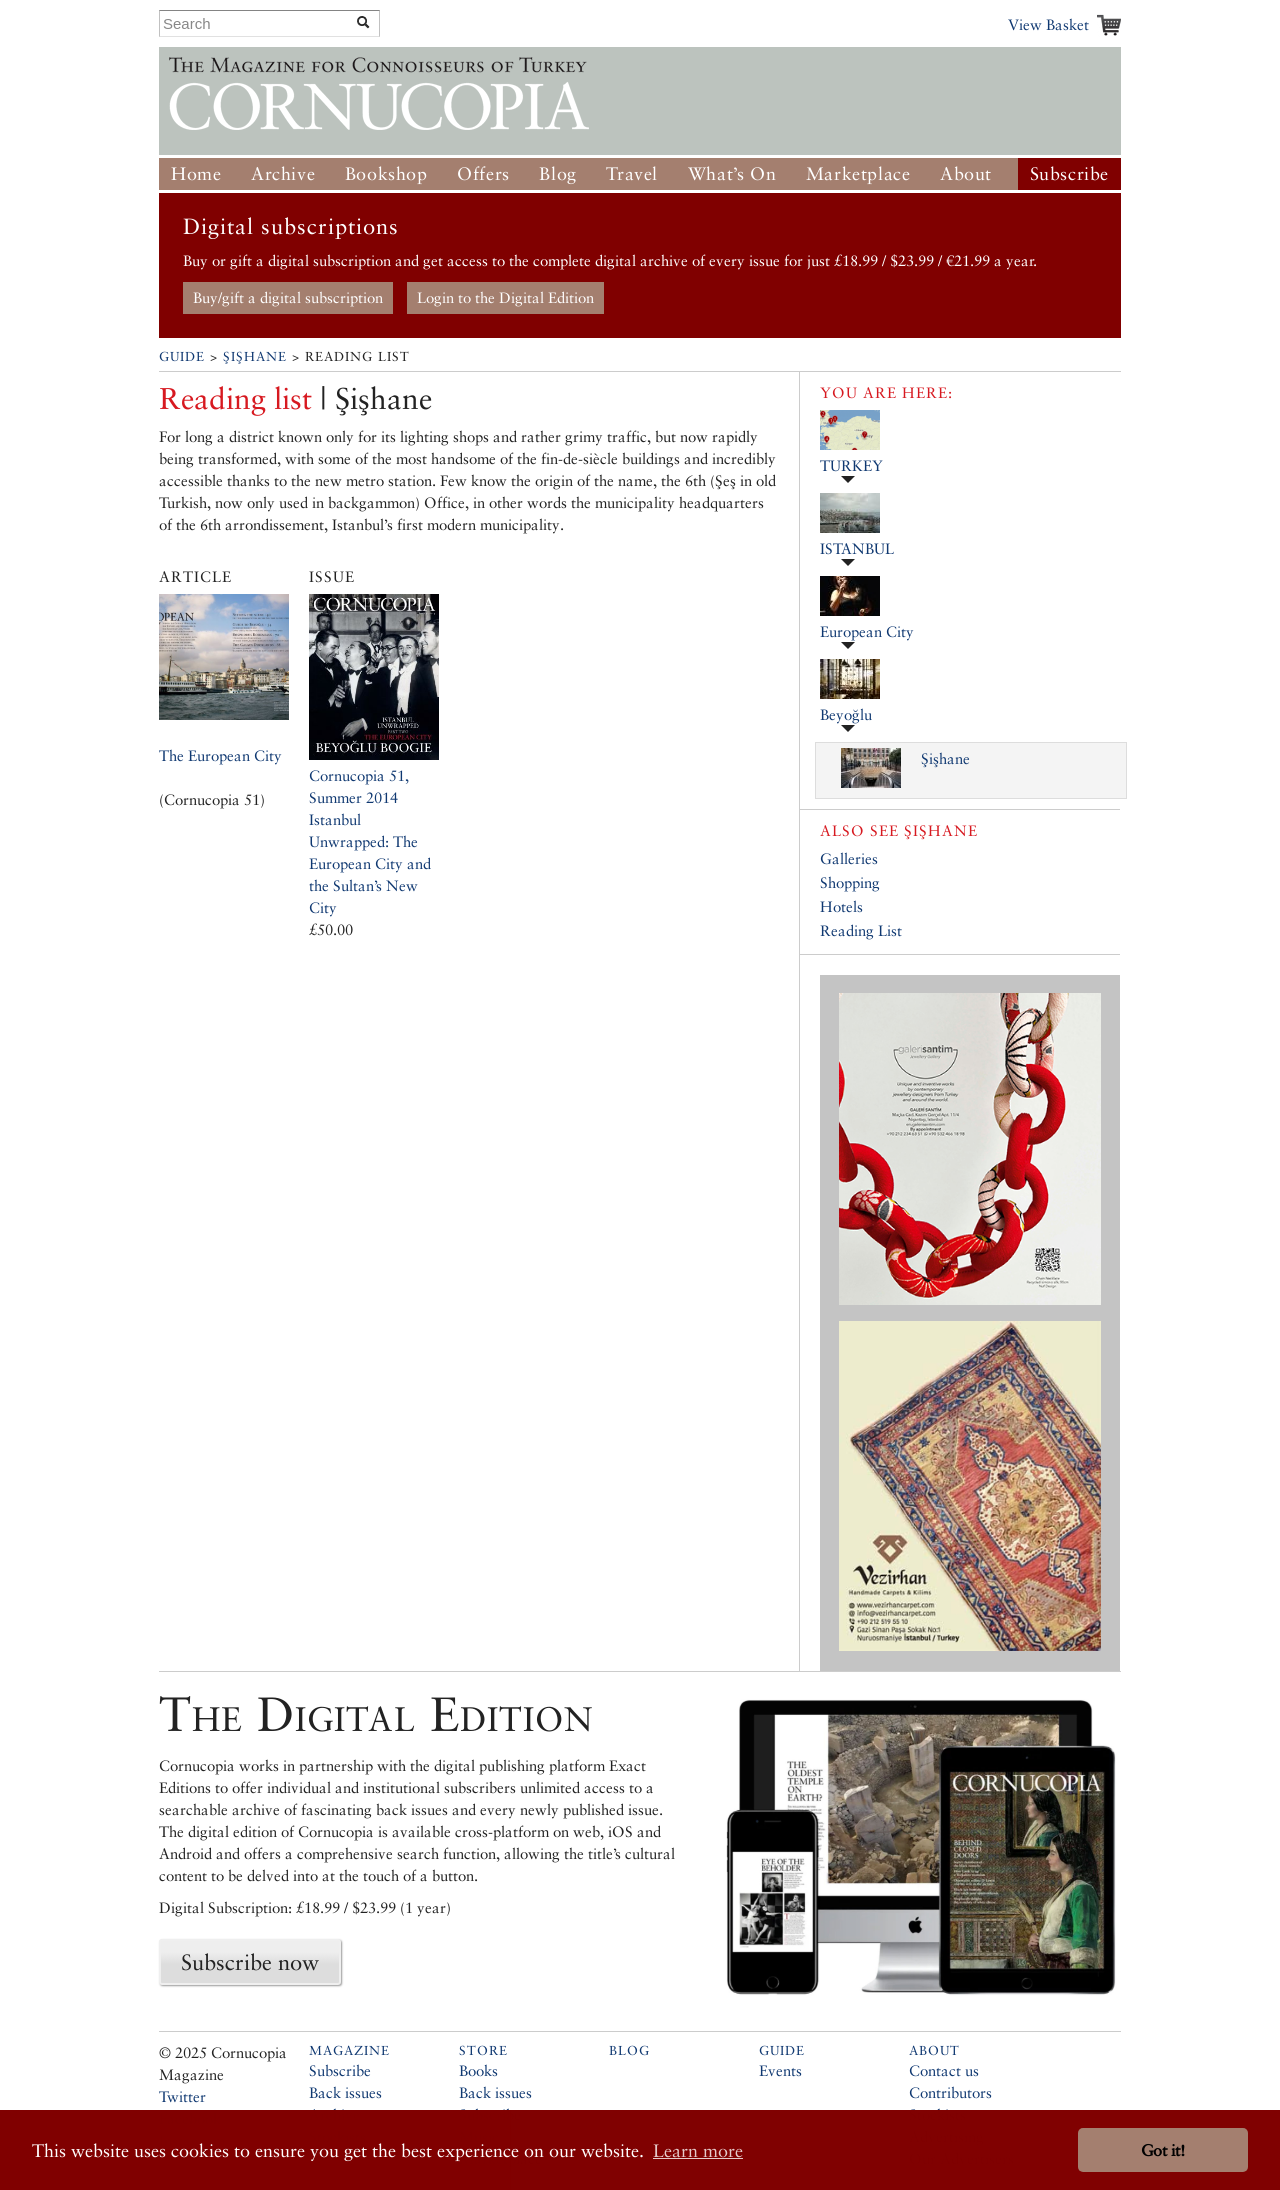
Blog (557, 173)
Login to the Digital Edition (505, 297)
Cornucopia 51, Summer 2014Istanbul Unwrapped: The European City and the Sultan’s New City (370, 841)
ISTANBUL (857, 548)
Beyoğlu (846, 714)
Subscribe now (250, 1962)
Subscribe (1069, 173)
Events (780, 2070)
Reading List (861, 930)
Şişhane (255, 356)
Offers (483, 173)
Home (196, 173)
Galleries (849, 858)
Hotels (841, 906)
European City (867, 631)
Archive (283, 173)
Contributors (950, 2092)
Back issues (345, 2092)
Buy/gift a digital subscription (288, 297)
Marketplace (858, 173)
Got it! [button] (1163, 2150)
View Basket (1048, 24)
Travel (632, 173)
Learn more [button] (698, 2150)
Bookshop (386, 173)
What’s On (732, 173)
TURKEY (851, 465)
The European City (220, 755)
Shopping (850, 882)
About (966, 173)
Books (478, 2070)
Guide (182, 356)
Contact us (944, 2070)
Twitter (182, 2096)
